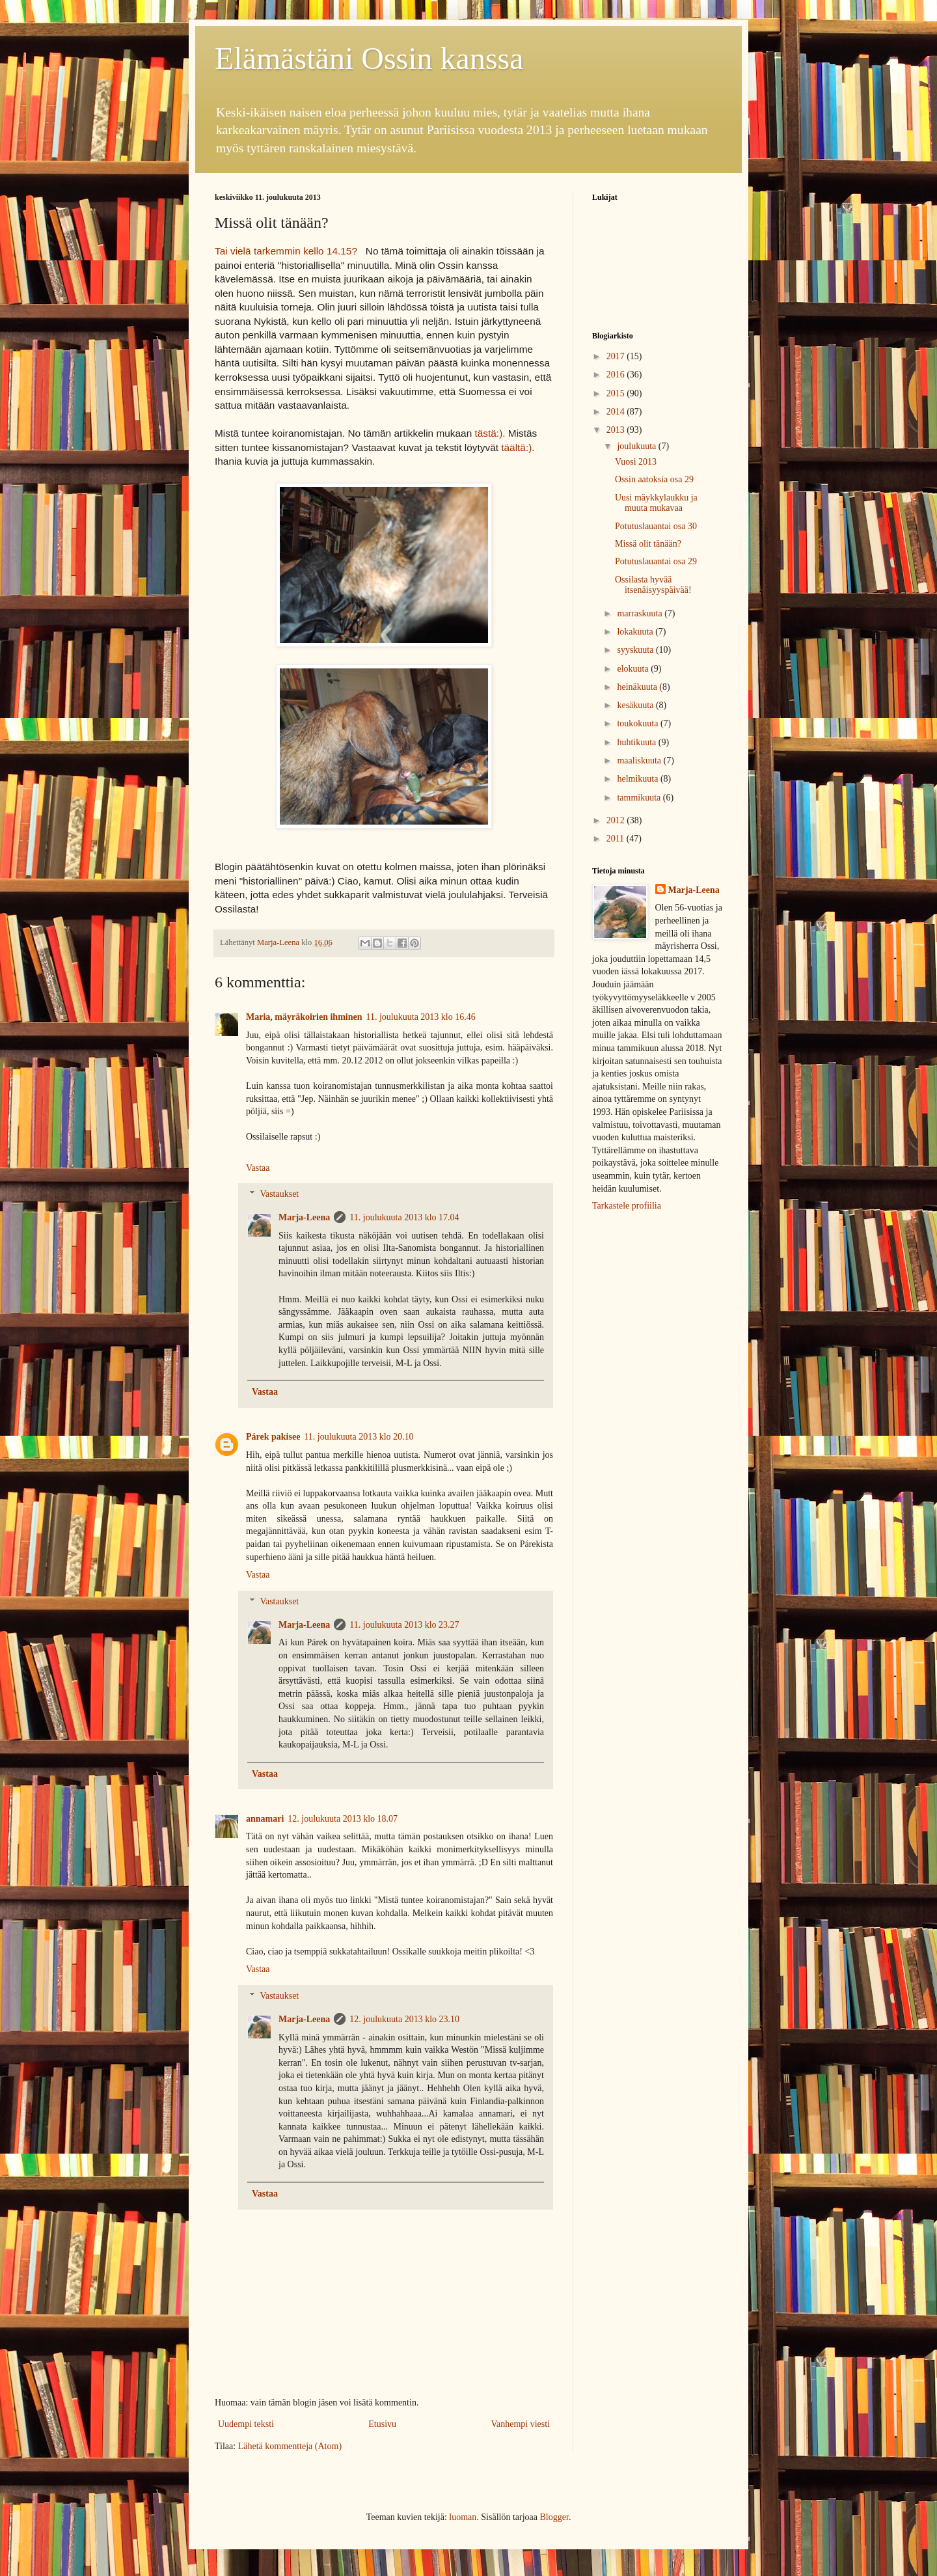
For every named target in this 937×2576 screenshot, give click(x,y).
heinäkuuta (638, 687)
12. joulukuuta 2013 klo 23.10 (404, 2019)
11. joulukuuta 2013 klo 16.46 (421, 1017)
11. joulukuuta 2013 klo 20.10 (358, 1437)
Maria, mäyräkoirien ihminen (304, 1017)
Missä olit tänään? (648, 544)
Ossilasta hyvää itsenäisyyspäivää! (653, 585)
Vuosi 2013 (636, 462)
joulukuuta (637, 446)
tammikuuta (639, 797)
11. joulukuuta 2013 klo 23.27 (404, 1625)
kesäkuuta (636, 705)
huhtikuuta (637, 742)
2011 (616, 838)
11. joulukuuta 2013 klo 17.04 (404, 1217)
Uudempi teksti (246, 2424)
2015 (616, 393)
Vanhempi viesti (520, 2424)
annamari (265, 1819)
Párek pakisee (273, 1437)
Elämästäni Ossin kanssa (369, 58)
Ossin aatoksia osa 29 (654, 479)
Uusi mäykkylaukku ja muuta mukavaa (656, 503)
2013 (616, 430)
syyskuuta (636, 650)
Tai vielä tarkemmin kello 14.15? (287, 250)
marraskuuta (640, 613)
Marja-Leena (304, 1217)
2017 (616, 356)
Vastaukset (279, 1194)
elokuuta (634, 669)
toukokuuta (638, 723)
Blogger (554, 2517)
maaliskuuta (640, 760)
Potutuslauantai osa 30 (656, 526)
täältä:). (517, 447)
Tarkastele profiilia (626, 1206)
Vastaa (258, 1168)
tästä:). (490, 433)
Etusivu (382, 2424)
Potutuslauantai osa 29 (656, 561)
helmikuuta (638, 779)
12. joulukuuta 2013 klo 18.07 (343, 1819)
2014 (616, 412)
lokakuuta (636, 632)
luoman (462, 2517)
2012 (616, 820)
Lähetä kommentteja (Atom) (290, 2446)
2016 (616, 374)
